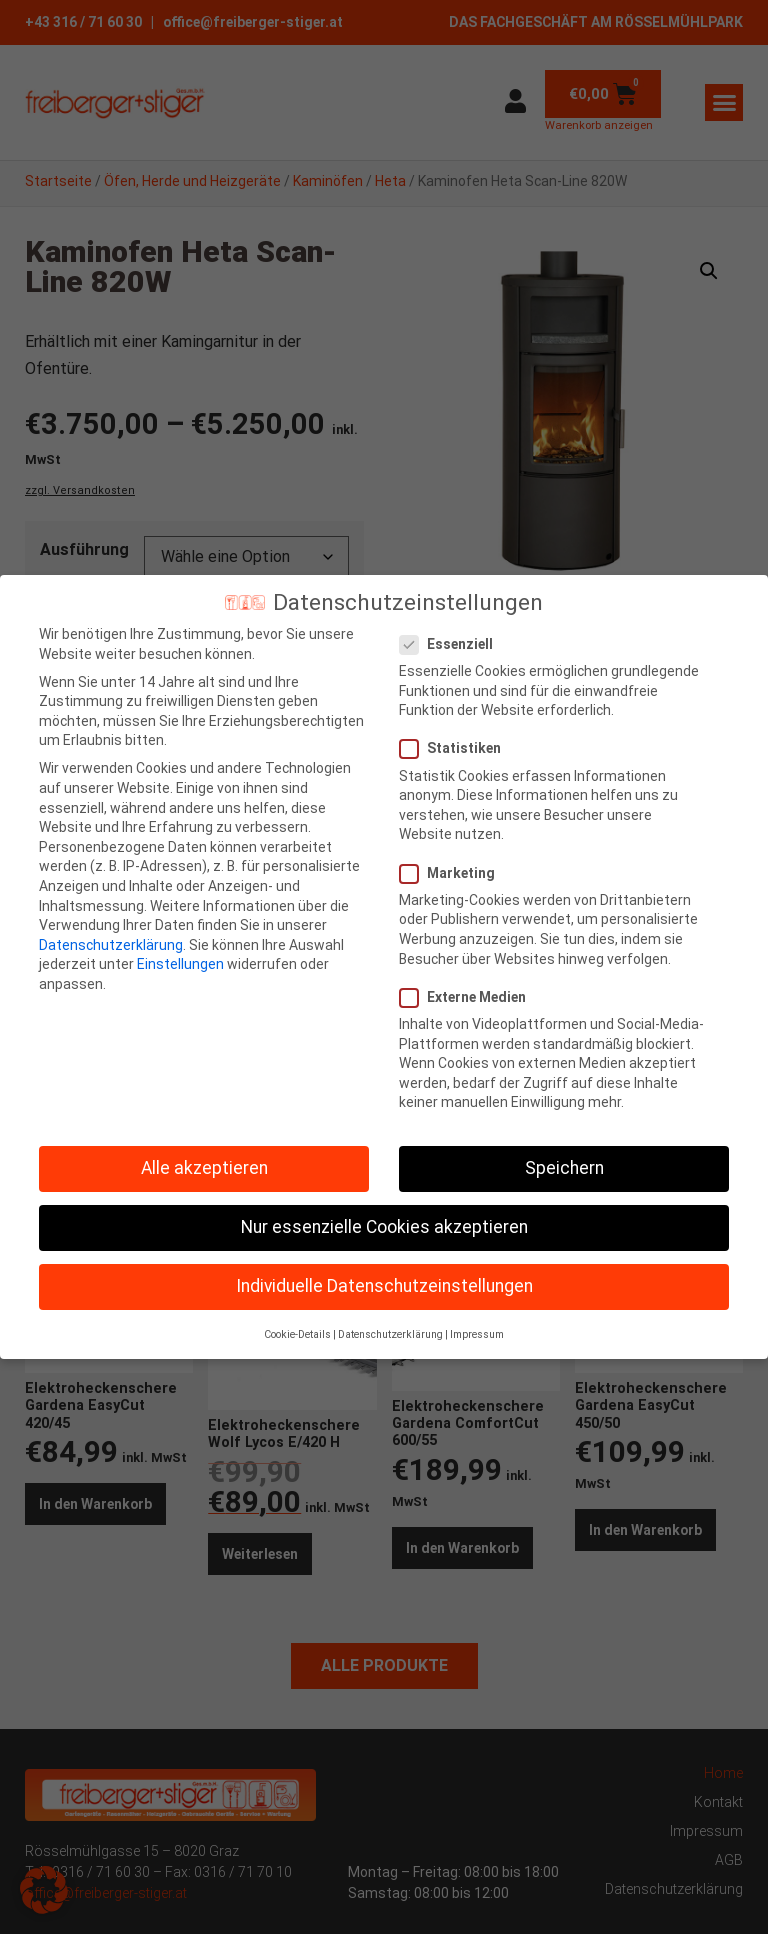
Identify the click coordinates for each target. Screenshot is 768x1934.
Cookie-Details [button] (297, 1334)
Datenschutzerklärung (111, 945)
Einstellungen (180, 964)
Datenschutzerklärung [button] (390, 1334)
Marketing (453, 873)
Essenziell (452, 644)
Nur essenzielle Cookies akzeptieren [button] (384, 1227)
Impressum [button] (477, 1334)
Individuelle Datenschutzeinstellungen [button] (384, 1286)
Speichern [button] (564, 1168)
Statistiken (456, 748)
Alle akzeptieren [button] (204, 1168)
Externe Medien (469, 997)
